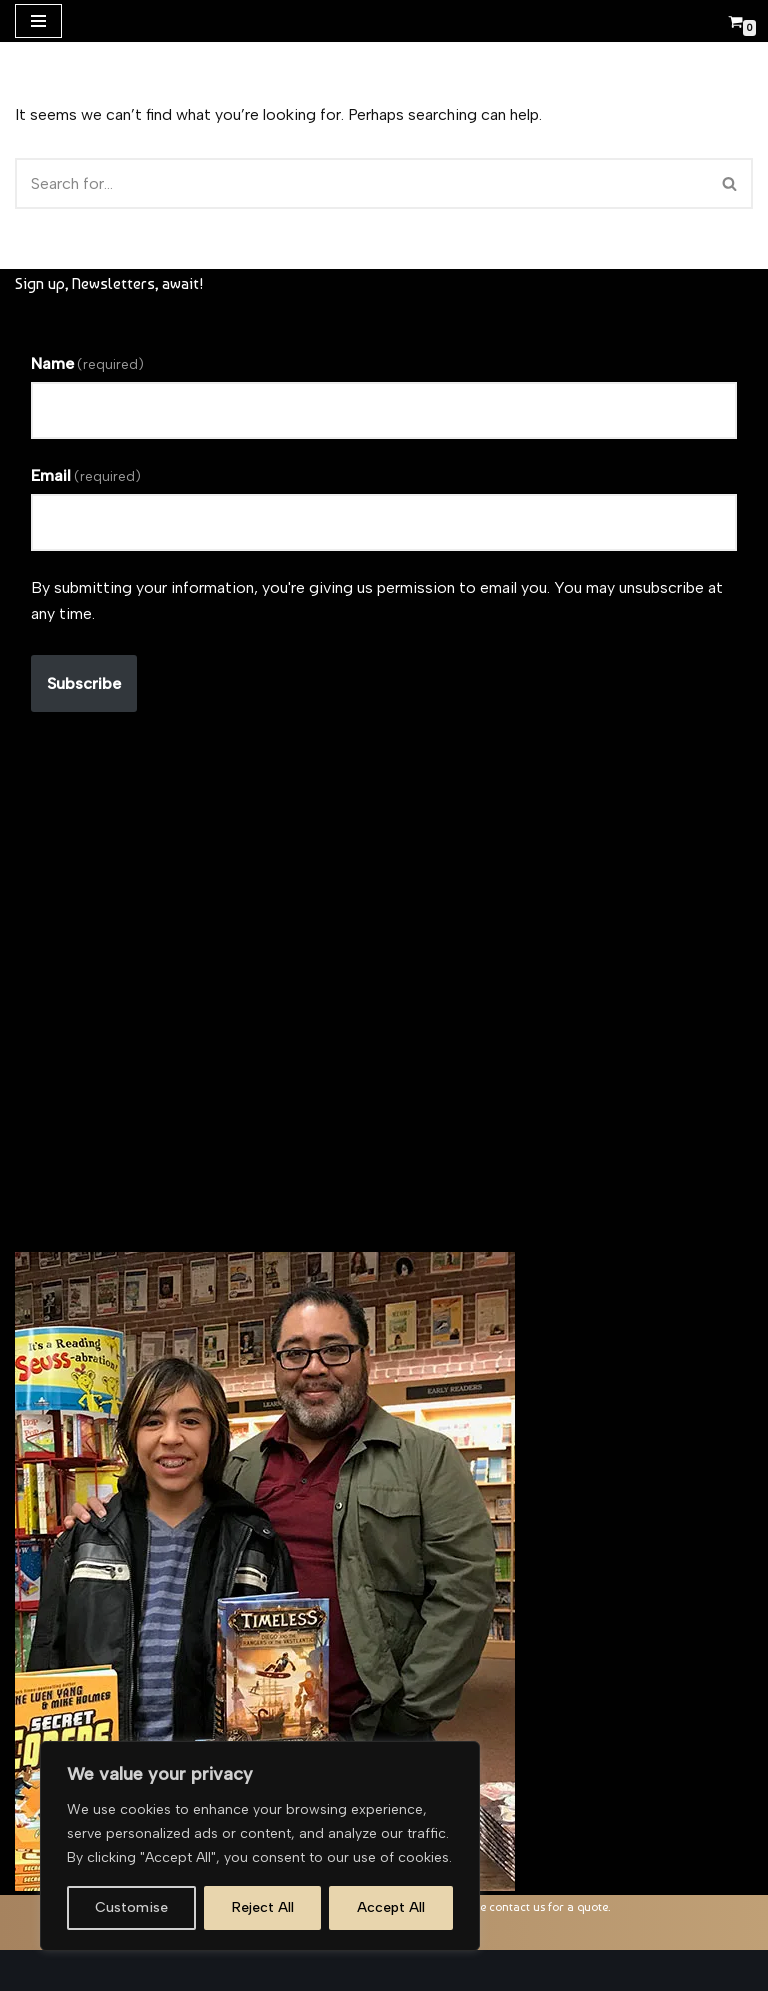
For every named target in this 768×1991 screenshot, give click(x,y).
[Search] (361, 183)
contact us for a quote (548, 1907)
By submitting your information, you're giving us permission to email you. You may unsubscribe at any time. (377, 600)
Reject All (263, 1907)
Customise (131, 1907)
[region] (260, 1846)
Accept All (391, 1907)
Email (86, 475)
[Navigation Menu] (38, 21)
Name (87, 363)
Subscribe (84, 683)
